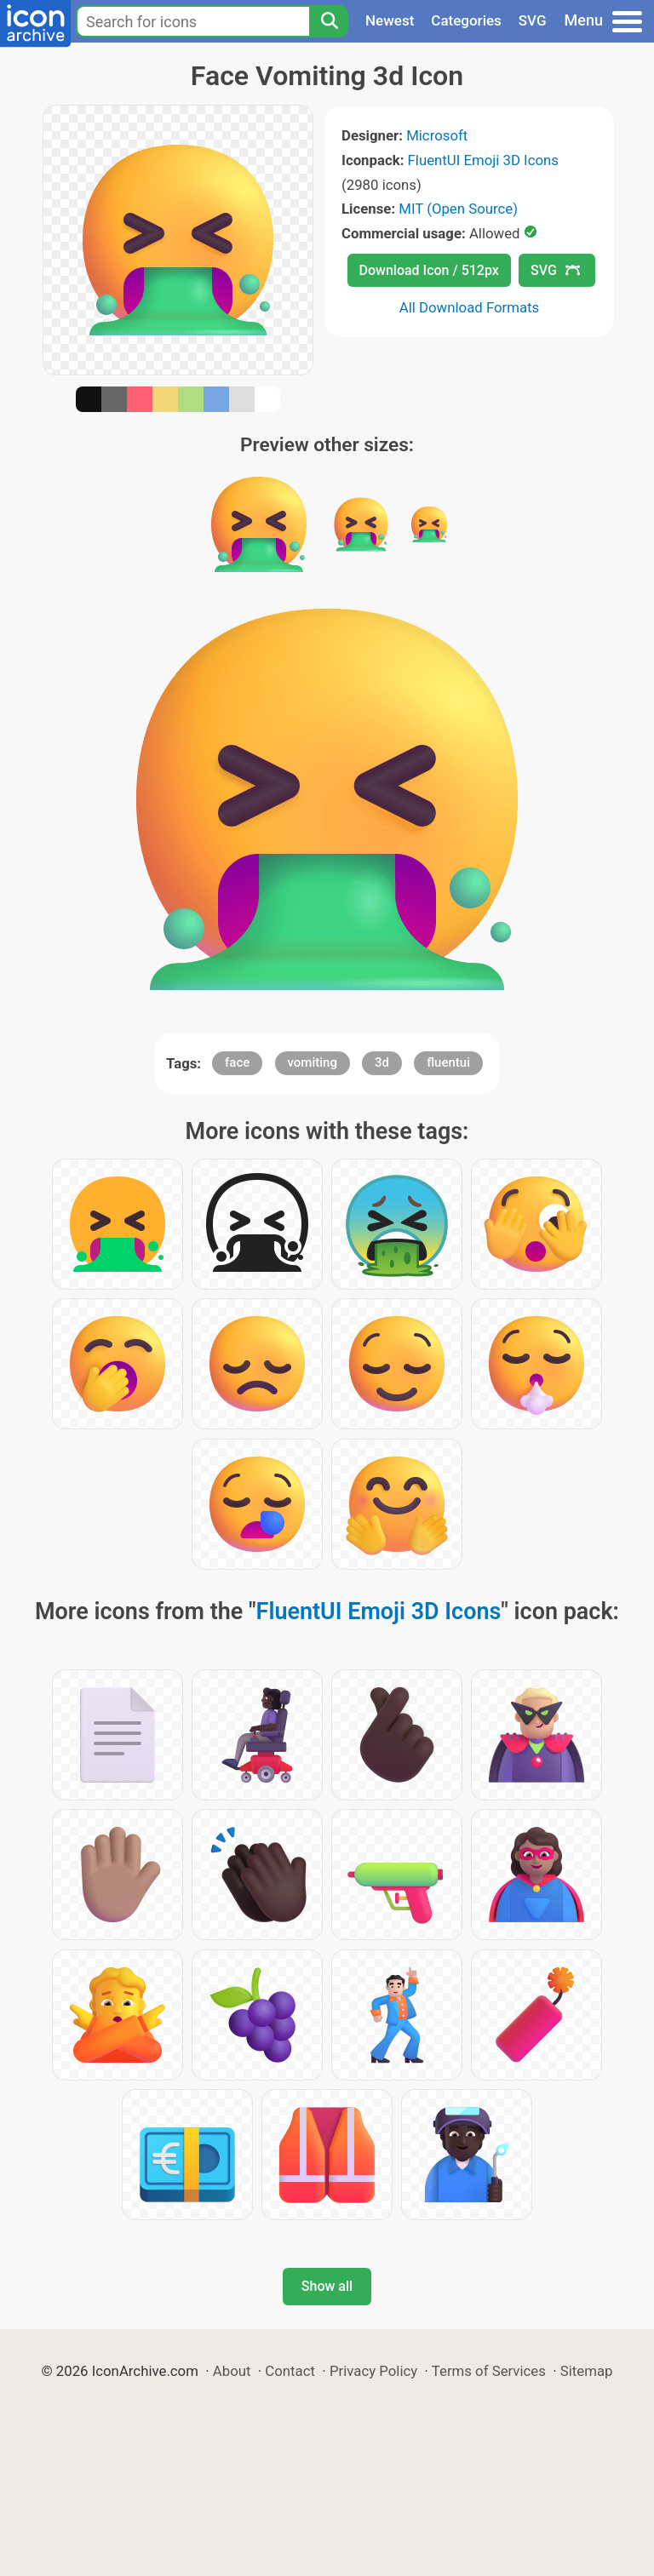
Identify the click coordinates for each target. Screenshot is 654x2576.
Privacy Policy (373, 2370)
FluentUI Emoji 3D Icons (483, 160)
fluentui (448, 1062)
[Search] (328, 21)
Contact (290, 2370)
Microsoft (437, 135)
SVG (533, 20)
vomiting (312, 1062)
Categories (466, 20)
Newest (389, 20)
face (237, 1062)
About (232, 2370)
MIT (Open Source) (458, 208)
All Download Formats (469, 307)
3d (382, 1062)
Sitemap (586, 2370)
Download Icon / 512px (429, 270)
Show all (327, 2286)
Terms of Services (489, 2370)
